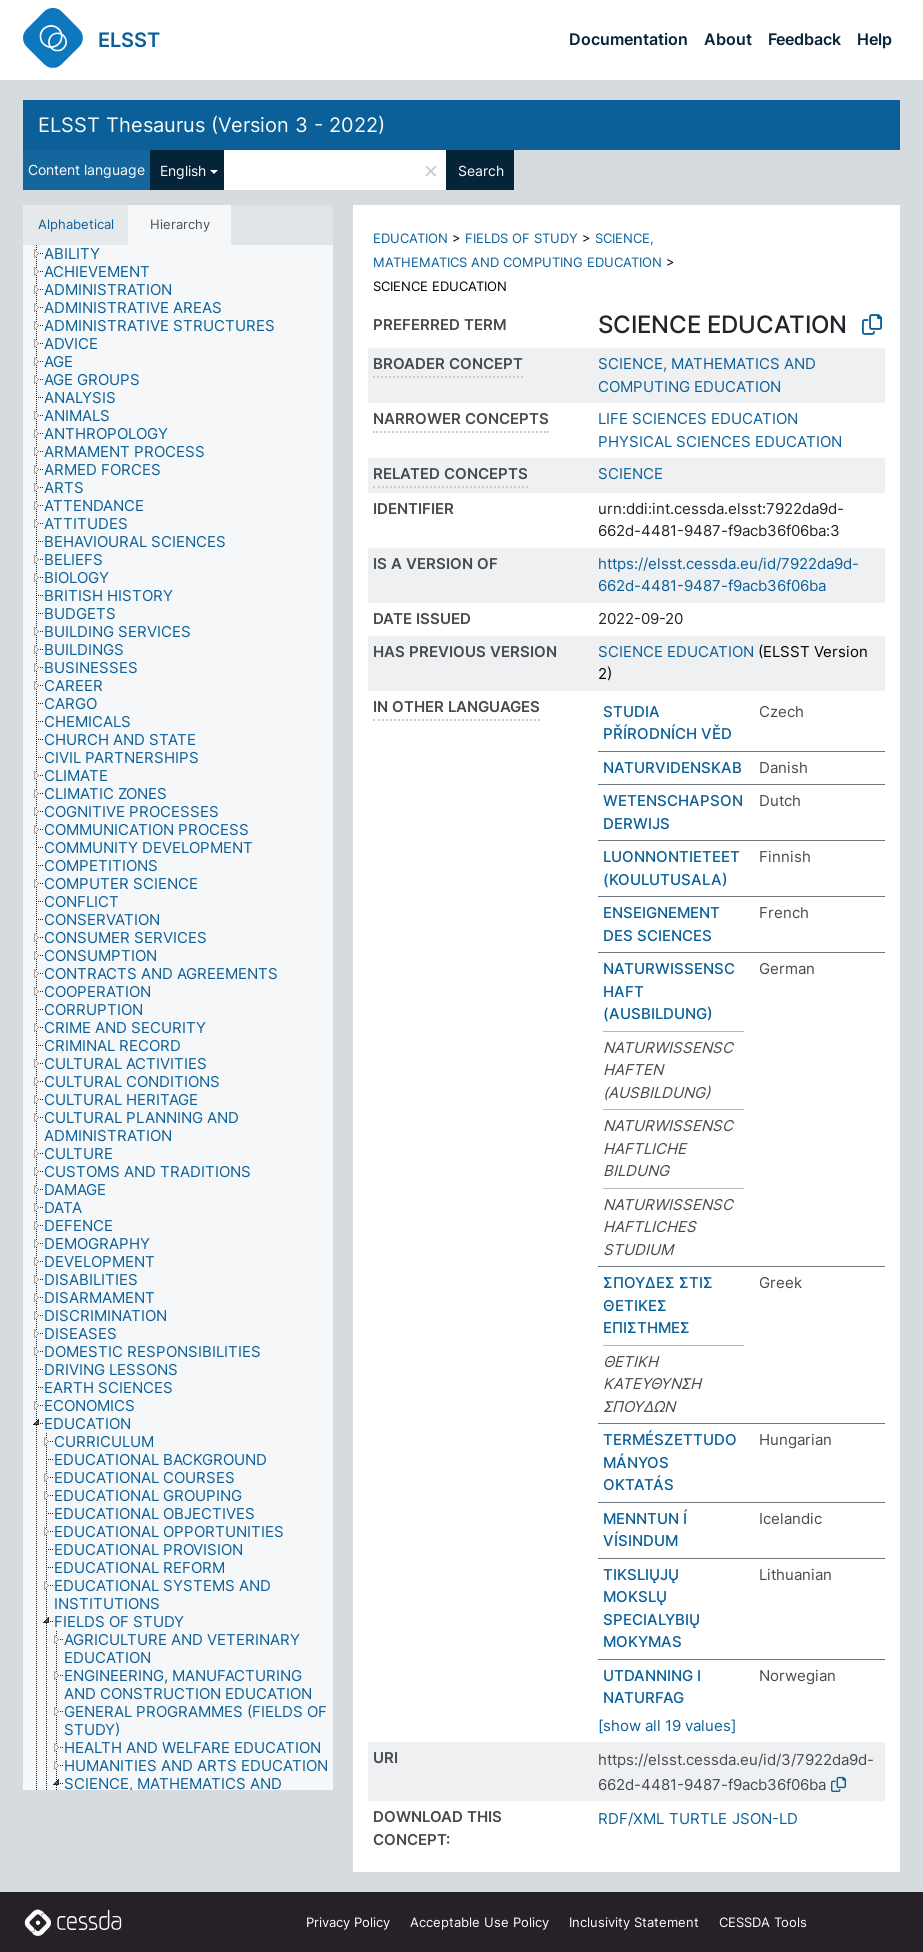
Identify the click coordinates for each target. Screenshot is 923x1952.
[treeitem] (80, 254)
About (728, 39)
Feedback (804, 39)
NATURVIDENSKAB (672, 767)
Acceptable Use (479, 1922)
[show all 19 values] (667, 1725)
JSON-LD (765, 1818)
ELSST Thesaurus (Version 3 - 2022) (211, 125)
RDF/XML (631, 1818)
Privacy (348, 1922)
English (183, 170)
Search (481, 170)
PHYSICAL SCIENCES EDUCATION (720, 441)
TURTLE (698, 1818)
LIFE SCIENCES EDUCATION (698, 418)
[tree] (178, 1017)
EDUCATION (410, 238)
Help (874, 39)
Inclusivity (634, 1922)
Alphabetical (76, 224)
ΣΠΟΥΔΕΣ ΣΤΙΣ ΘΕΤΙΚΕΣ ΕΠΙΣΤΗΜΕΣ (658, 1305)
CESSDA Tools (763, 1922)
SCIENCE (630, 473)
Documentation (628, 39)
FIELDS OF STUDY (521, 238)
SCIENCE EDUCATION (676, 651)
